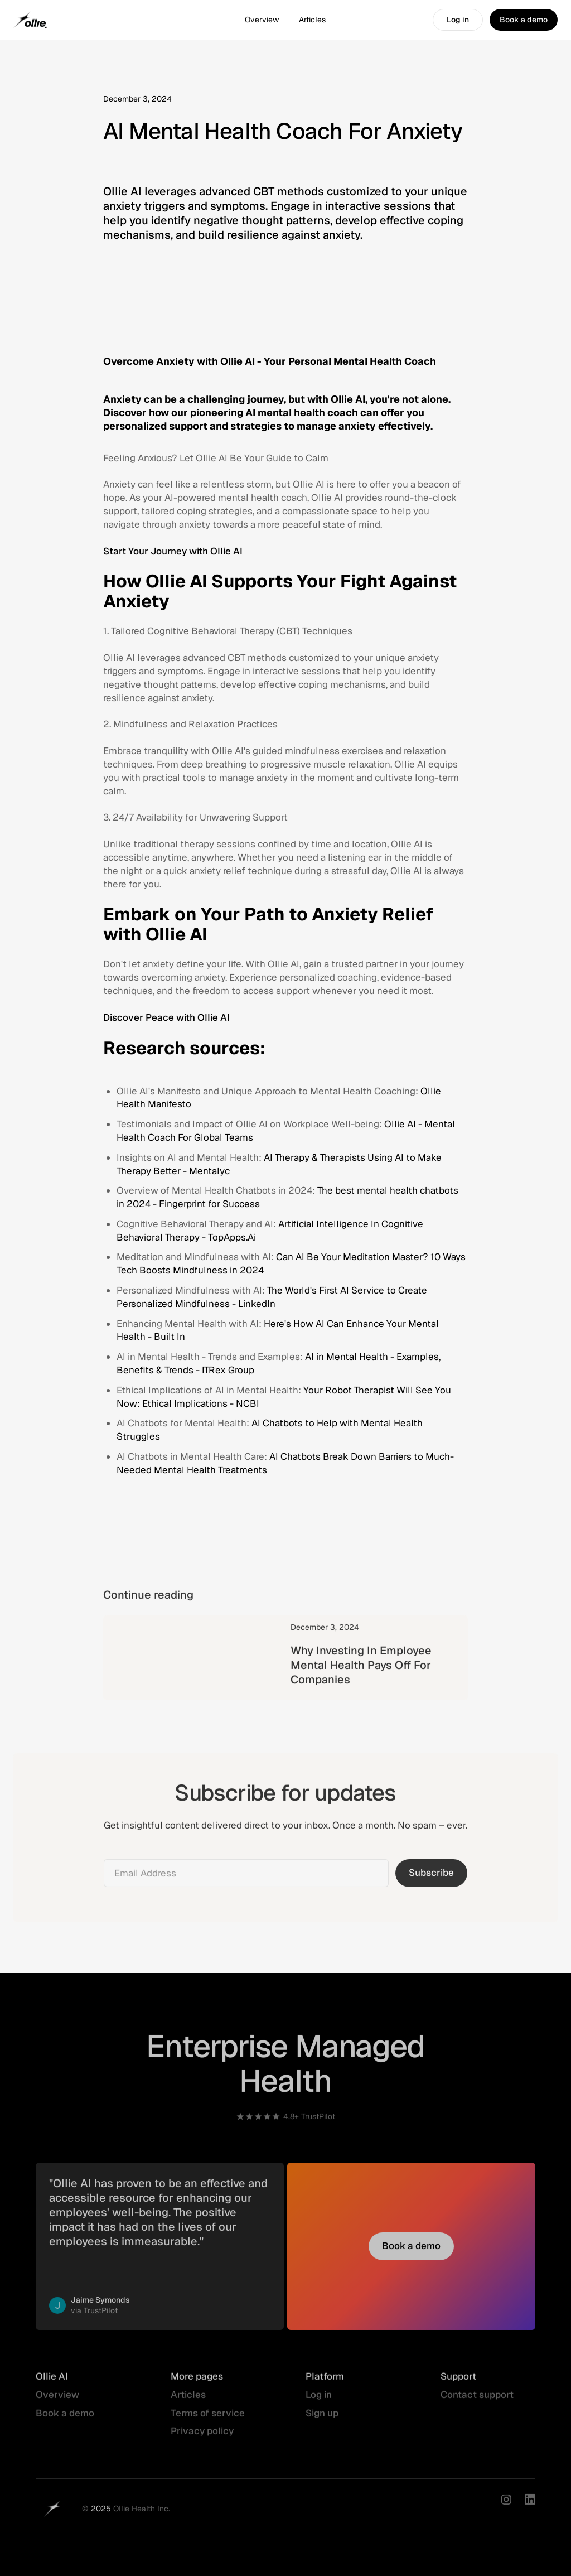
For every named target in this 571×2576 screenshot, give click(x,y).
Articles (312, 20)
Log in (319, 2401)
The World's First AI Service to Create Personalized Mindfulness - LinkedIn (272, 1297)
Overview (262, 20)
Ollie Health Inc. (141, 2515)
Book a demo (65, 2419)
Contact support (477, 2401)
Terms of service (208, 2419)
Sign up (322, 2419)
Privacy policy (202, 2438)
